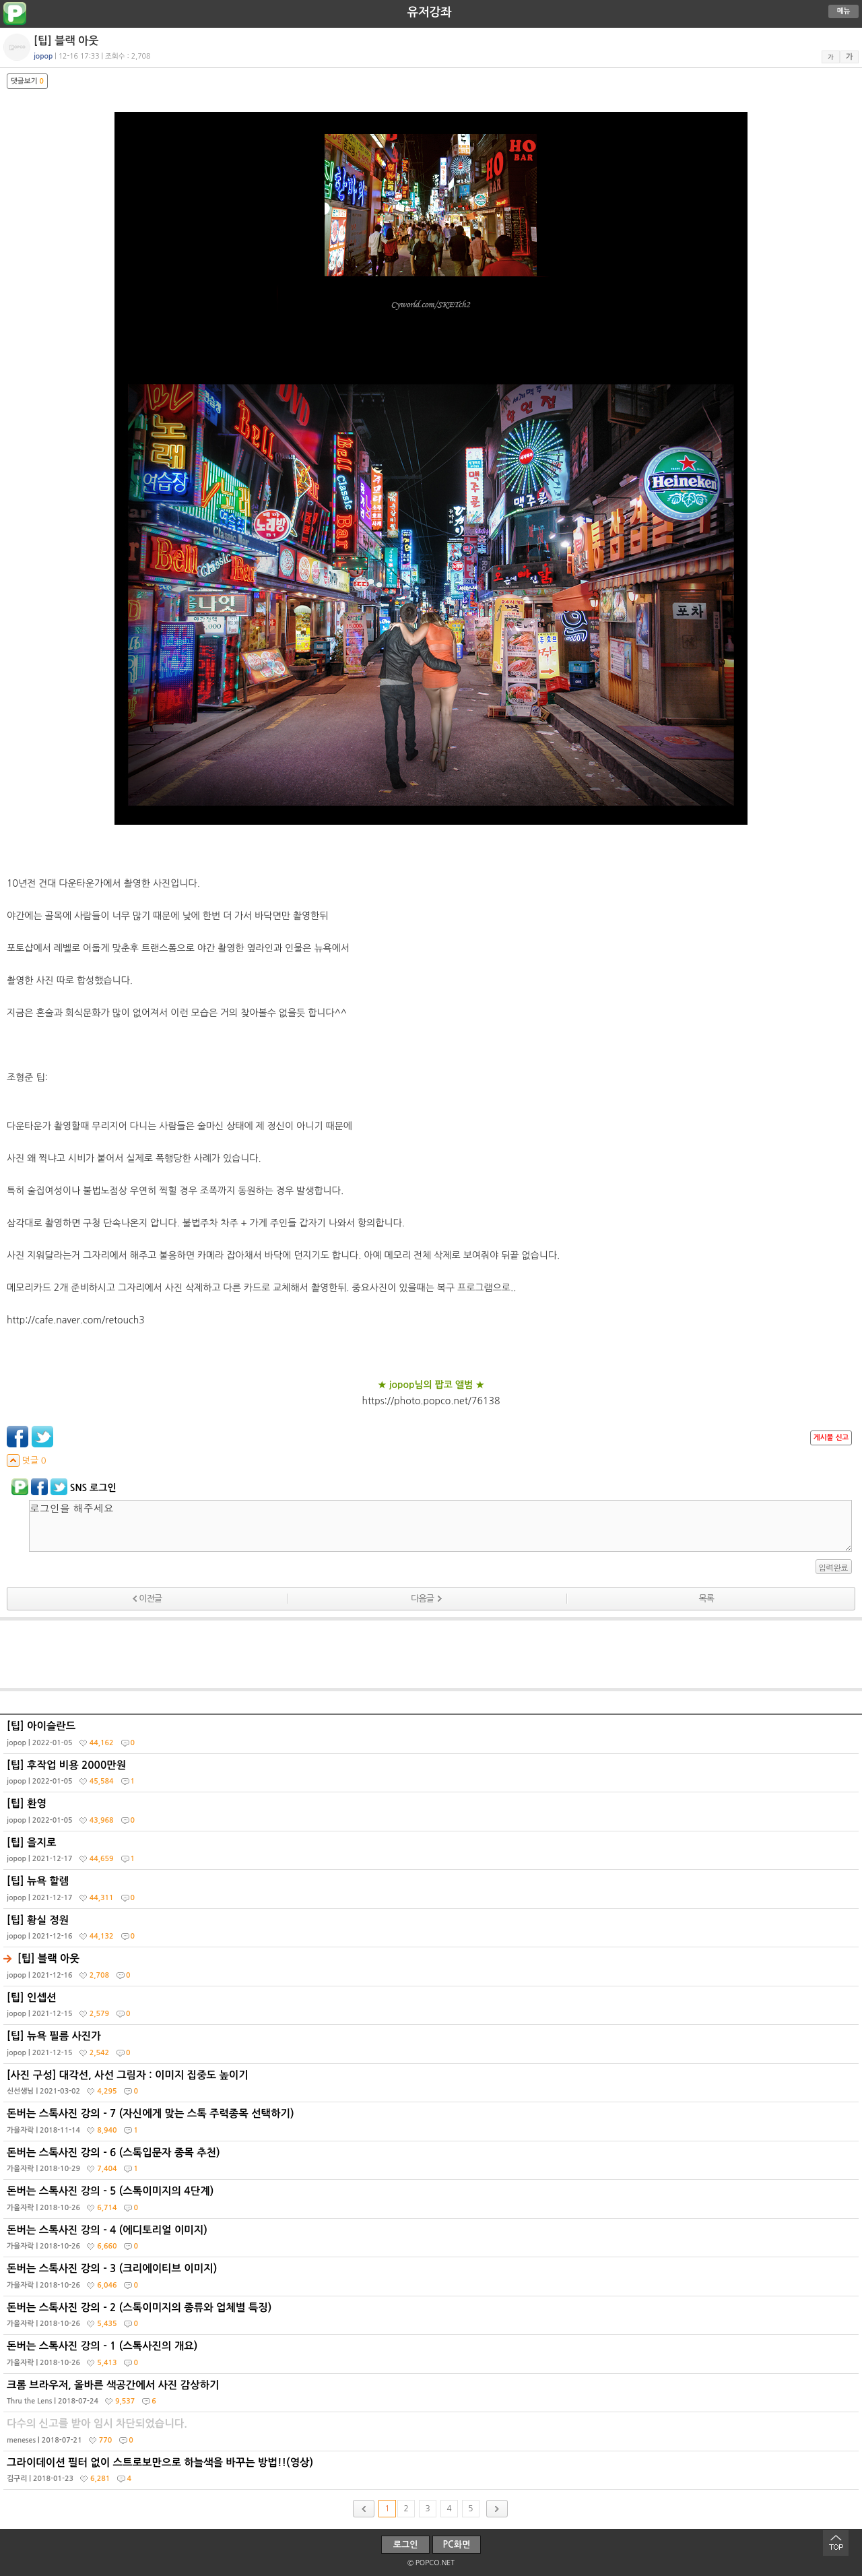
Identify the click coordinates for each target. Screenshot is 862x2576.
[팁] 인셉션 (433, 2008)
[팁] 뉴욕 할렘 (433, 1892)
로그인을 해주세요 (440, 1526)
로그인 (405, 2544)
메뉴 (844, 11)
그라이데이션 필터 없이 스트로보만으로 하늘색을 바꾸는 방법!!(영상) (433, 2473)
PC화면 (457, 2544)
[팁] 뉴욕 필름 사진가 (433, 2047)
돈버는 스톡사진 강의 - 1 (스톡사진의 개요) (433, 2357)
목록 (706, 1598)
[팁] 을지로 (433, 1853)
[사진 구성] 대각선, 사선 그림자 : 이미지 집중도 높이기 (433, 2086)
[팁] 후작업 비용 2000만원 (433, 1776)
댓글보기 (27, 81)
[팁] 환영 (433, 1814)
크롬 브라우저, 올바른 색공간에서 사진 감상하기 (433, 2396)
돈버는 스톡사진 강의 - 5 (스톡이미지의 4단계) (433, 2202)
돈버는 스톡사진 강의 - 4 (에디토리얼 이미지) (433, 2241)
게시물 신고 (831, 1437)
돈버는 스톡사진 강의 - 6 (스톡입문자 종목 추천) (433, 2163)
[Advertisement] (431, 1654)
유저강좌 (429, 12)
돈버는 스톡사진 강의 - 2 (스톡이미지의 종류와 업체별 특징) (433, 2318)
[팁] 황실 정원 (433, 1931)
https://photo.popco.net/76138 (431, 1401)
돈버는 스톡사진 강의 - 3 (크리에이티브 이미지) (433, 2279)
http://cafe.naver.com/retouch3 (76, 1320)
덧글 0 (26, 1460)
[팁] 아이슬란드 (433, 1737)
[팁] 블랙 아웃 (433, 1969)
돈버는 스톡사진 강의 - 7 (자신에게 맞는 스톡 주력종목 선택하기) (433, 2124)
